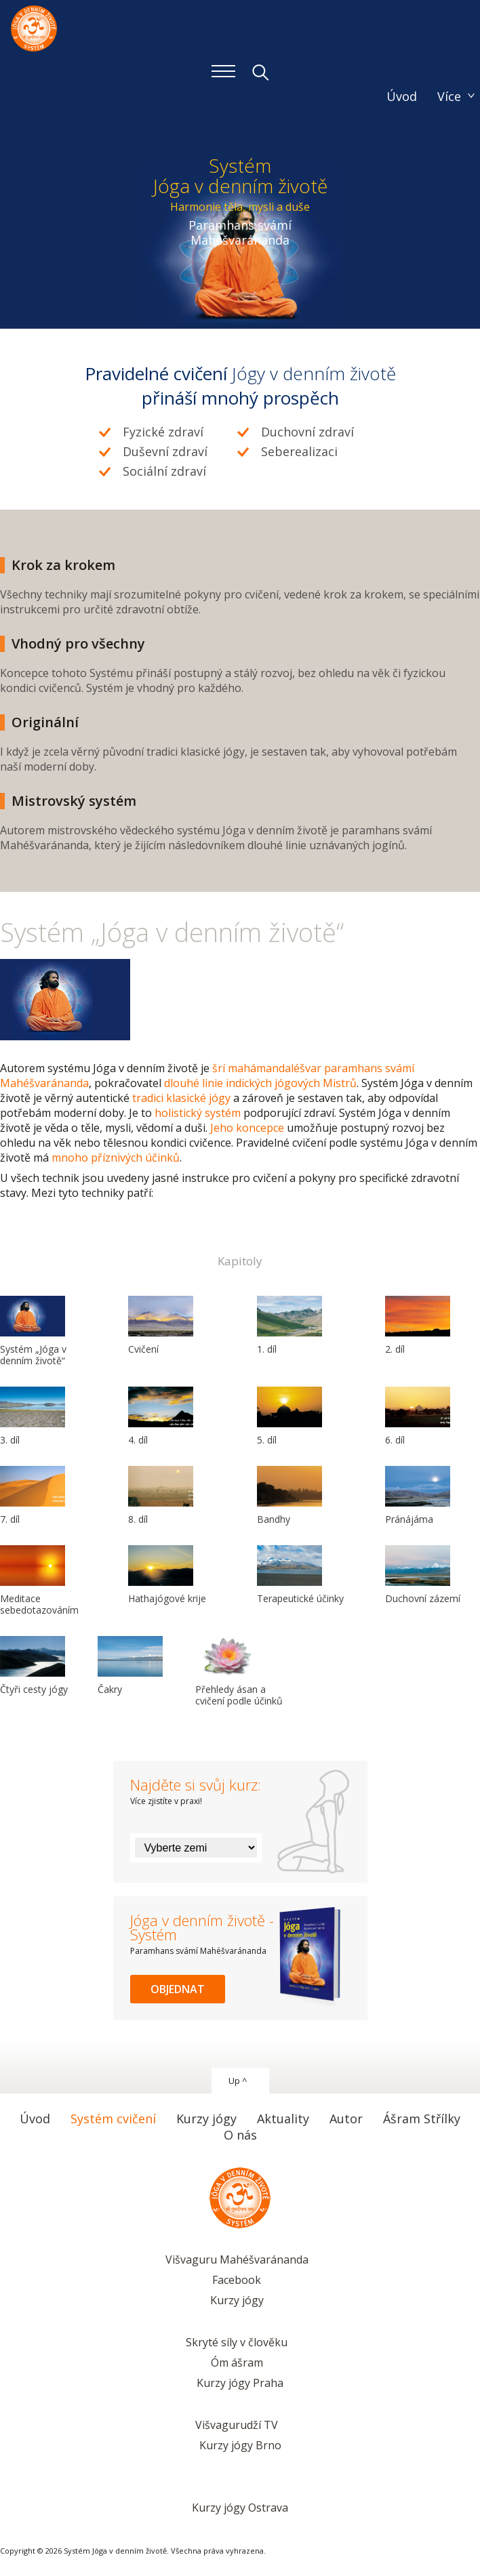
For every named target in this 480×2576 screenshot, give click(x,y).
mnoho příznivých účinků (116, 1157)
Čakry (130, 1666)
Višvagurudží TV (236, 2424)
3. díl (32, 1416)
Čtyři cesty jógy (34, 1666)
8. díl (160, 1496)
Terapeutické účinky (300, 1575)
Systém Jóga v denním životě (34, 27)
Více (449, 96)
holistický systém (198, 1112)
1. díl (289, 1325)
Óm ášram (237, 2362)
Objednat (178, 1989)
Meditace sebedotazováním (39, 1580)
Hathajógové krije (167, 1575)
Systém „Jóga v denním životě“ (33, 1331)
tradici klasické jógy (181, 1097)
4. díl (160, 1416)
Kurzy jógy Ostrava (240, 2507)
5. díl (289, 1416)
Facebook (236, 2279)
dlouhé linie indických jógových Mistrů (260, 1083)
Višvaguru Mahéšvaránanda (236, 2259)
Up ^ (237, 2080)
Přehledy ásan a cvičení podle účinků (239, 1671)
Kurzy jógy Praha (240, 2382)
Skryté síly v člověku (236, 2342)
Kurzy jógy (237, 2300)
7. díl (32, 1496)
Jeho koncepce (247, 1127)
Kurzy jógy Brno (240, 2445)
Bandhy (289, 1496)
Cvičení (160, 1325)
